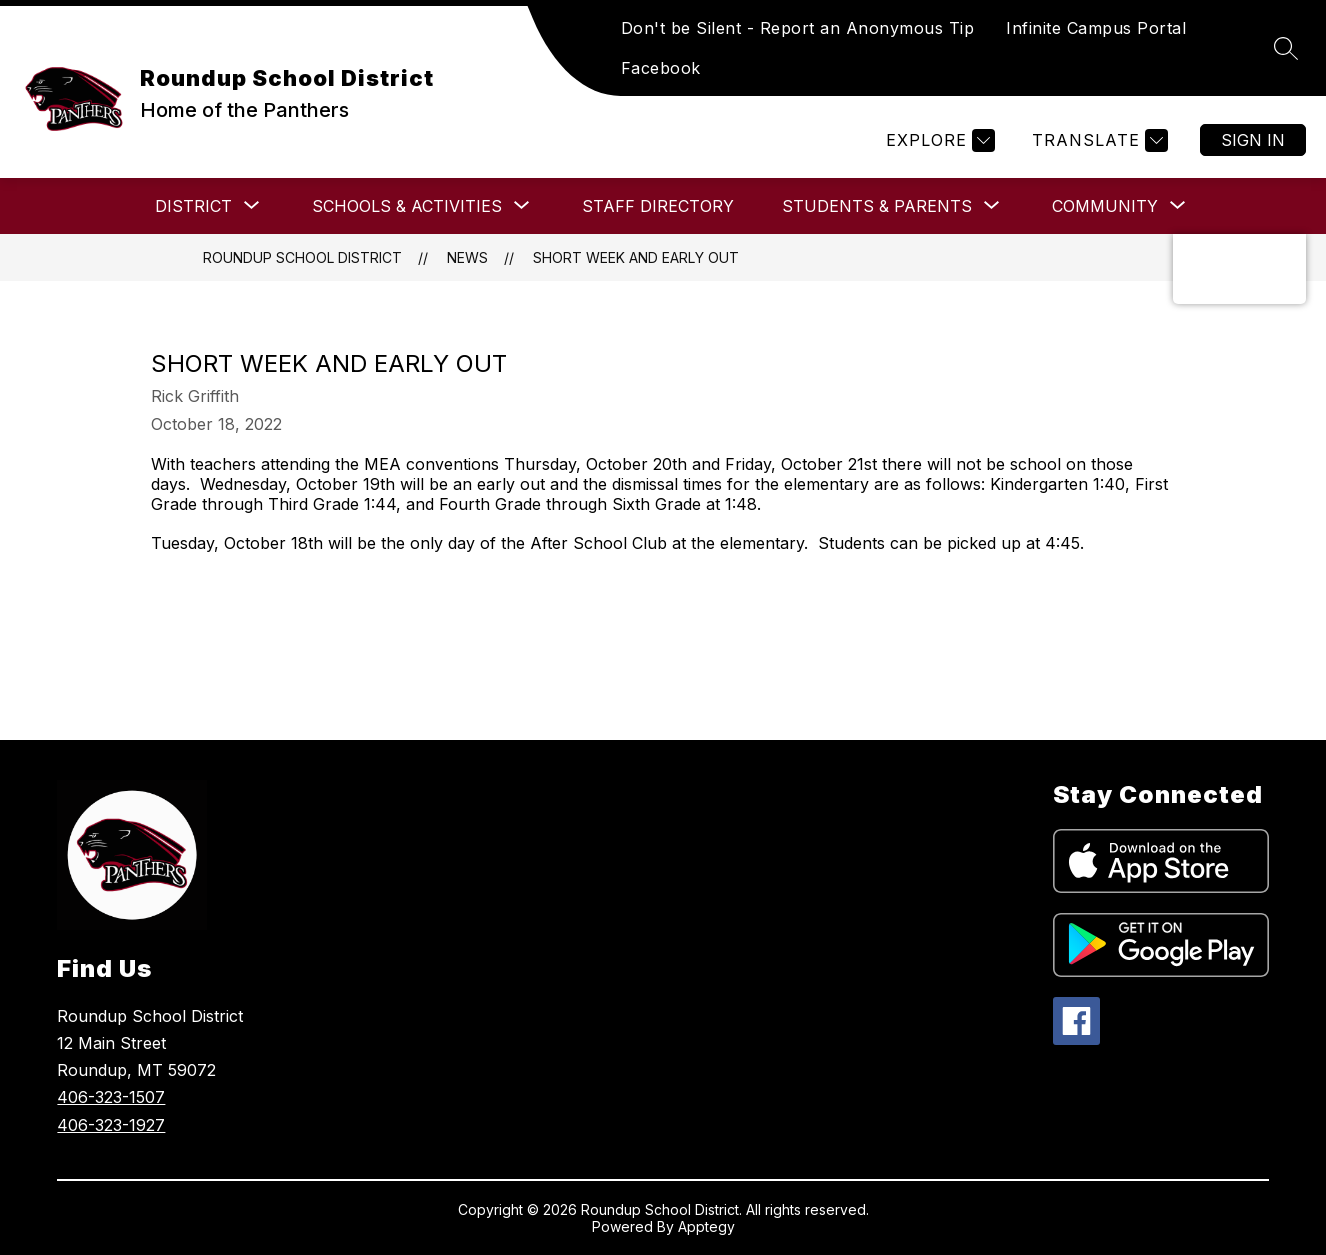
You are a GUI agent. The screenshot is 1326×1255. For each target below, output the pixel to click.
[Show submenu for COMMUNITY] (1105, 206)
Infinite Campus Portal (1096, 28)
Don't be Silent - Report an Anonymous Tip (798, 28)
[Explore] (938, 140)
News (467, 257)
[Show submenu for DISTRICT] (193, 206)
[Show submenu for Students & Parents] (877, 206)
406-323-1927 (111, 1125)
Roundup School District (302, 257)
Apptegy (706, 1226)
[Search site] (1286, 48)
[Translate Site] (1097, 140)
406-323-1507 (111, 1097)
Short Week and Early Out (636, 257)
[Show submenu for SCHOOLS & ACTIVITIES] (407, 206)
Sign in (1253, 140)
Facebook (661, 68)
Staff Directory (658, 206)
